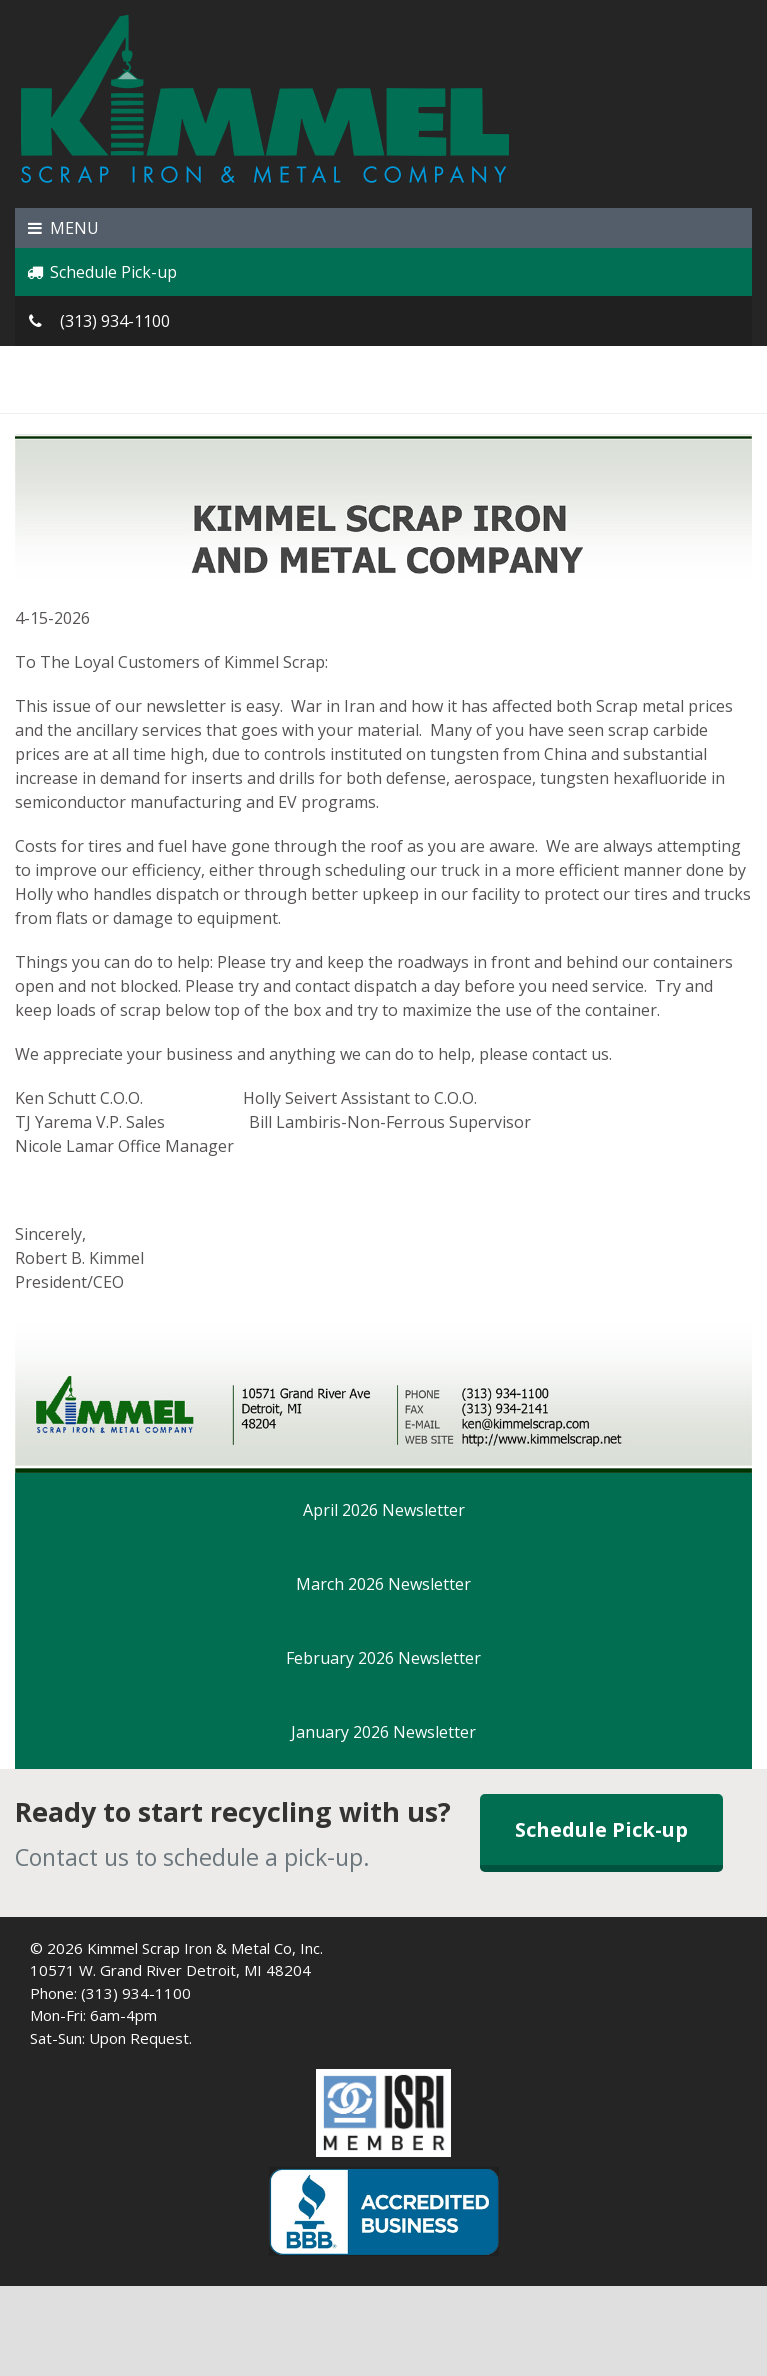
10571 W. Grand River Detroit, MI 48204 (170, 1970)
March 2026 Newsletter (383, 1584)
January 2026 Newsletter (383, 1732)
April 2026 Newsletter (384, 1510)
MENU (62, 228)
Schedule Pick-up (101, 272)
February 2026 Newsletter (383, 1658)
